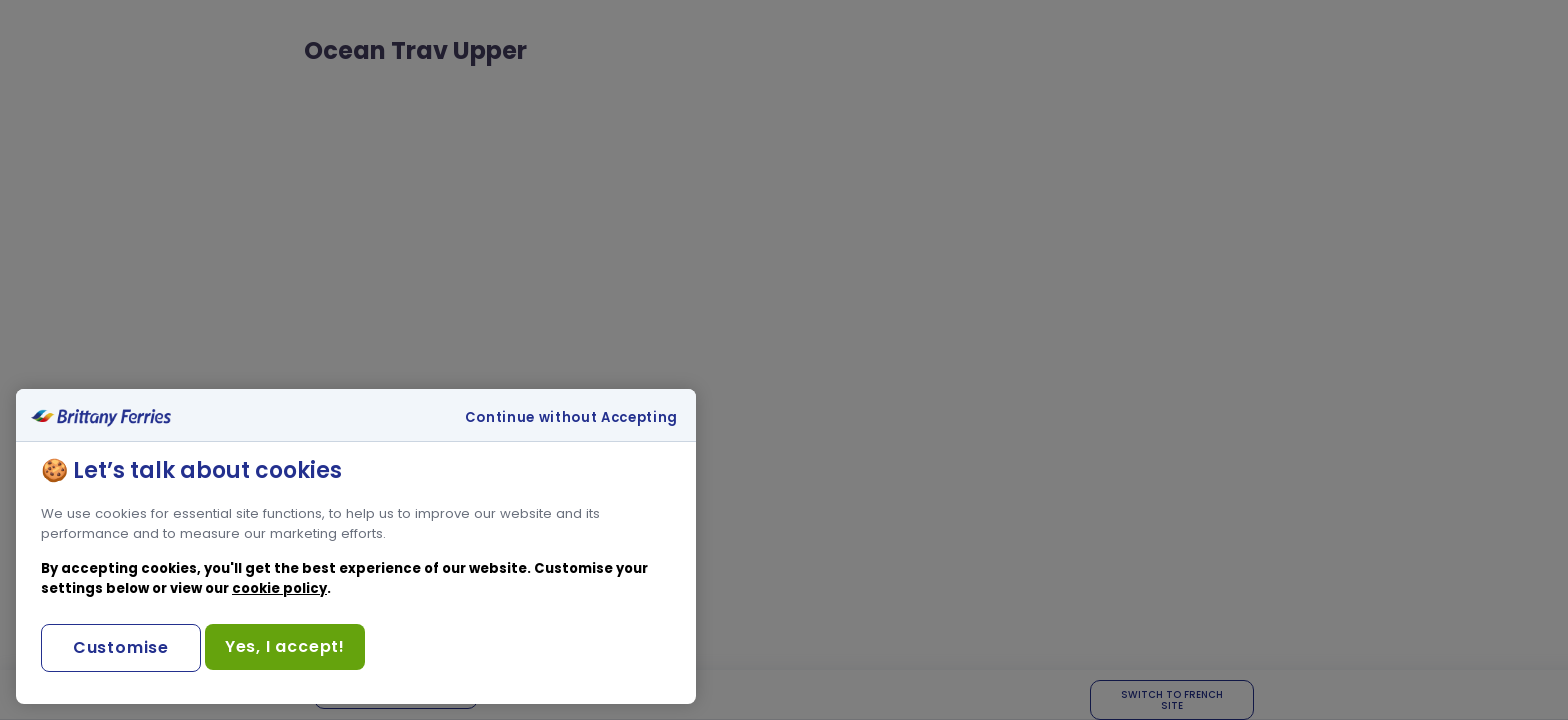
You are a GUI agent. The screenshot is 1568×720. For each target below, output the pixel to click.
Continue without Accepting (571, 418)
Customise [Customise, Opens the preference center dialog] (121, 647)
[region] (356, 546)
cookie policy (279, 588)
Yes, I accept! (285, 646)
